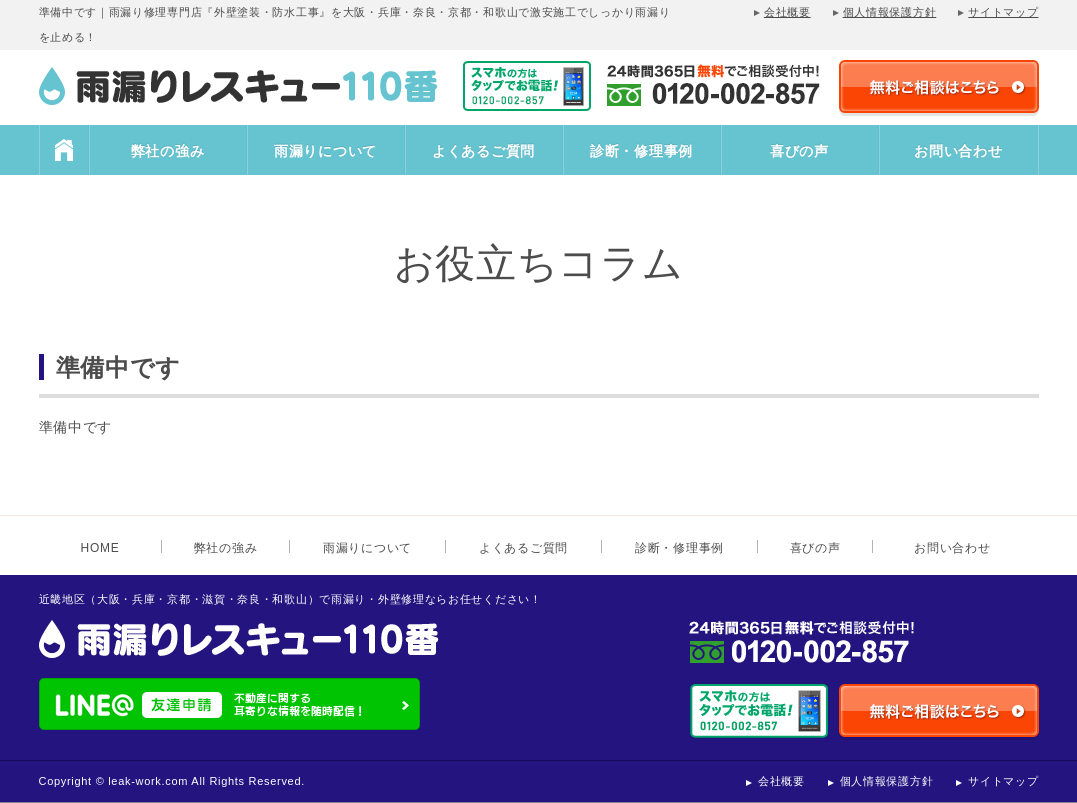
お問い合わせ (958, 151)
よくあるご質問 (483, 151)
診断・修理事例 (641, 151)
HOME (64, 150)
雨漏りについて (325, 151)
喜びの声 (799, 151)
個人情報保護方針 (890, 12)
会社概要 (787, 12)
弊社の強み (168, 151)
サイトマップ (1003, 12)
